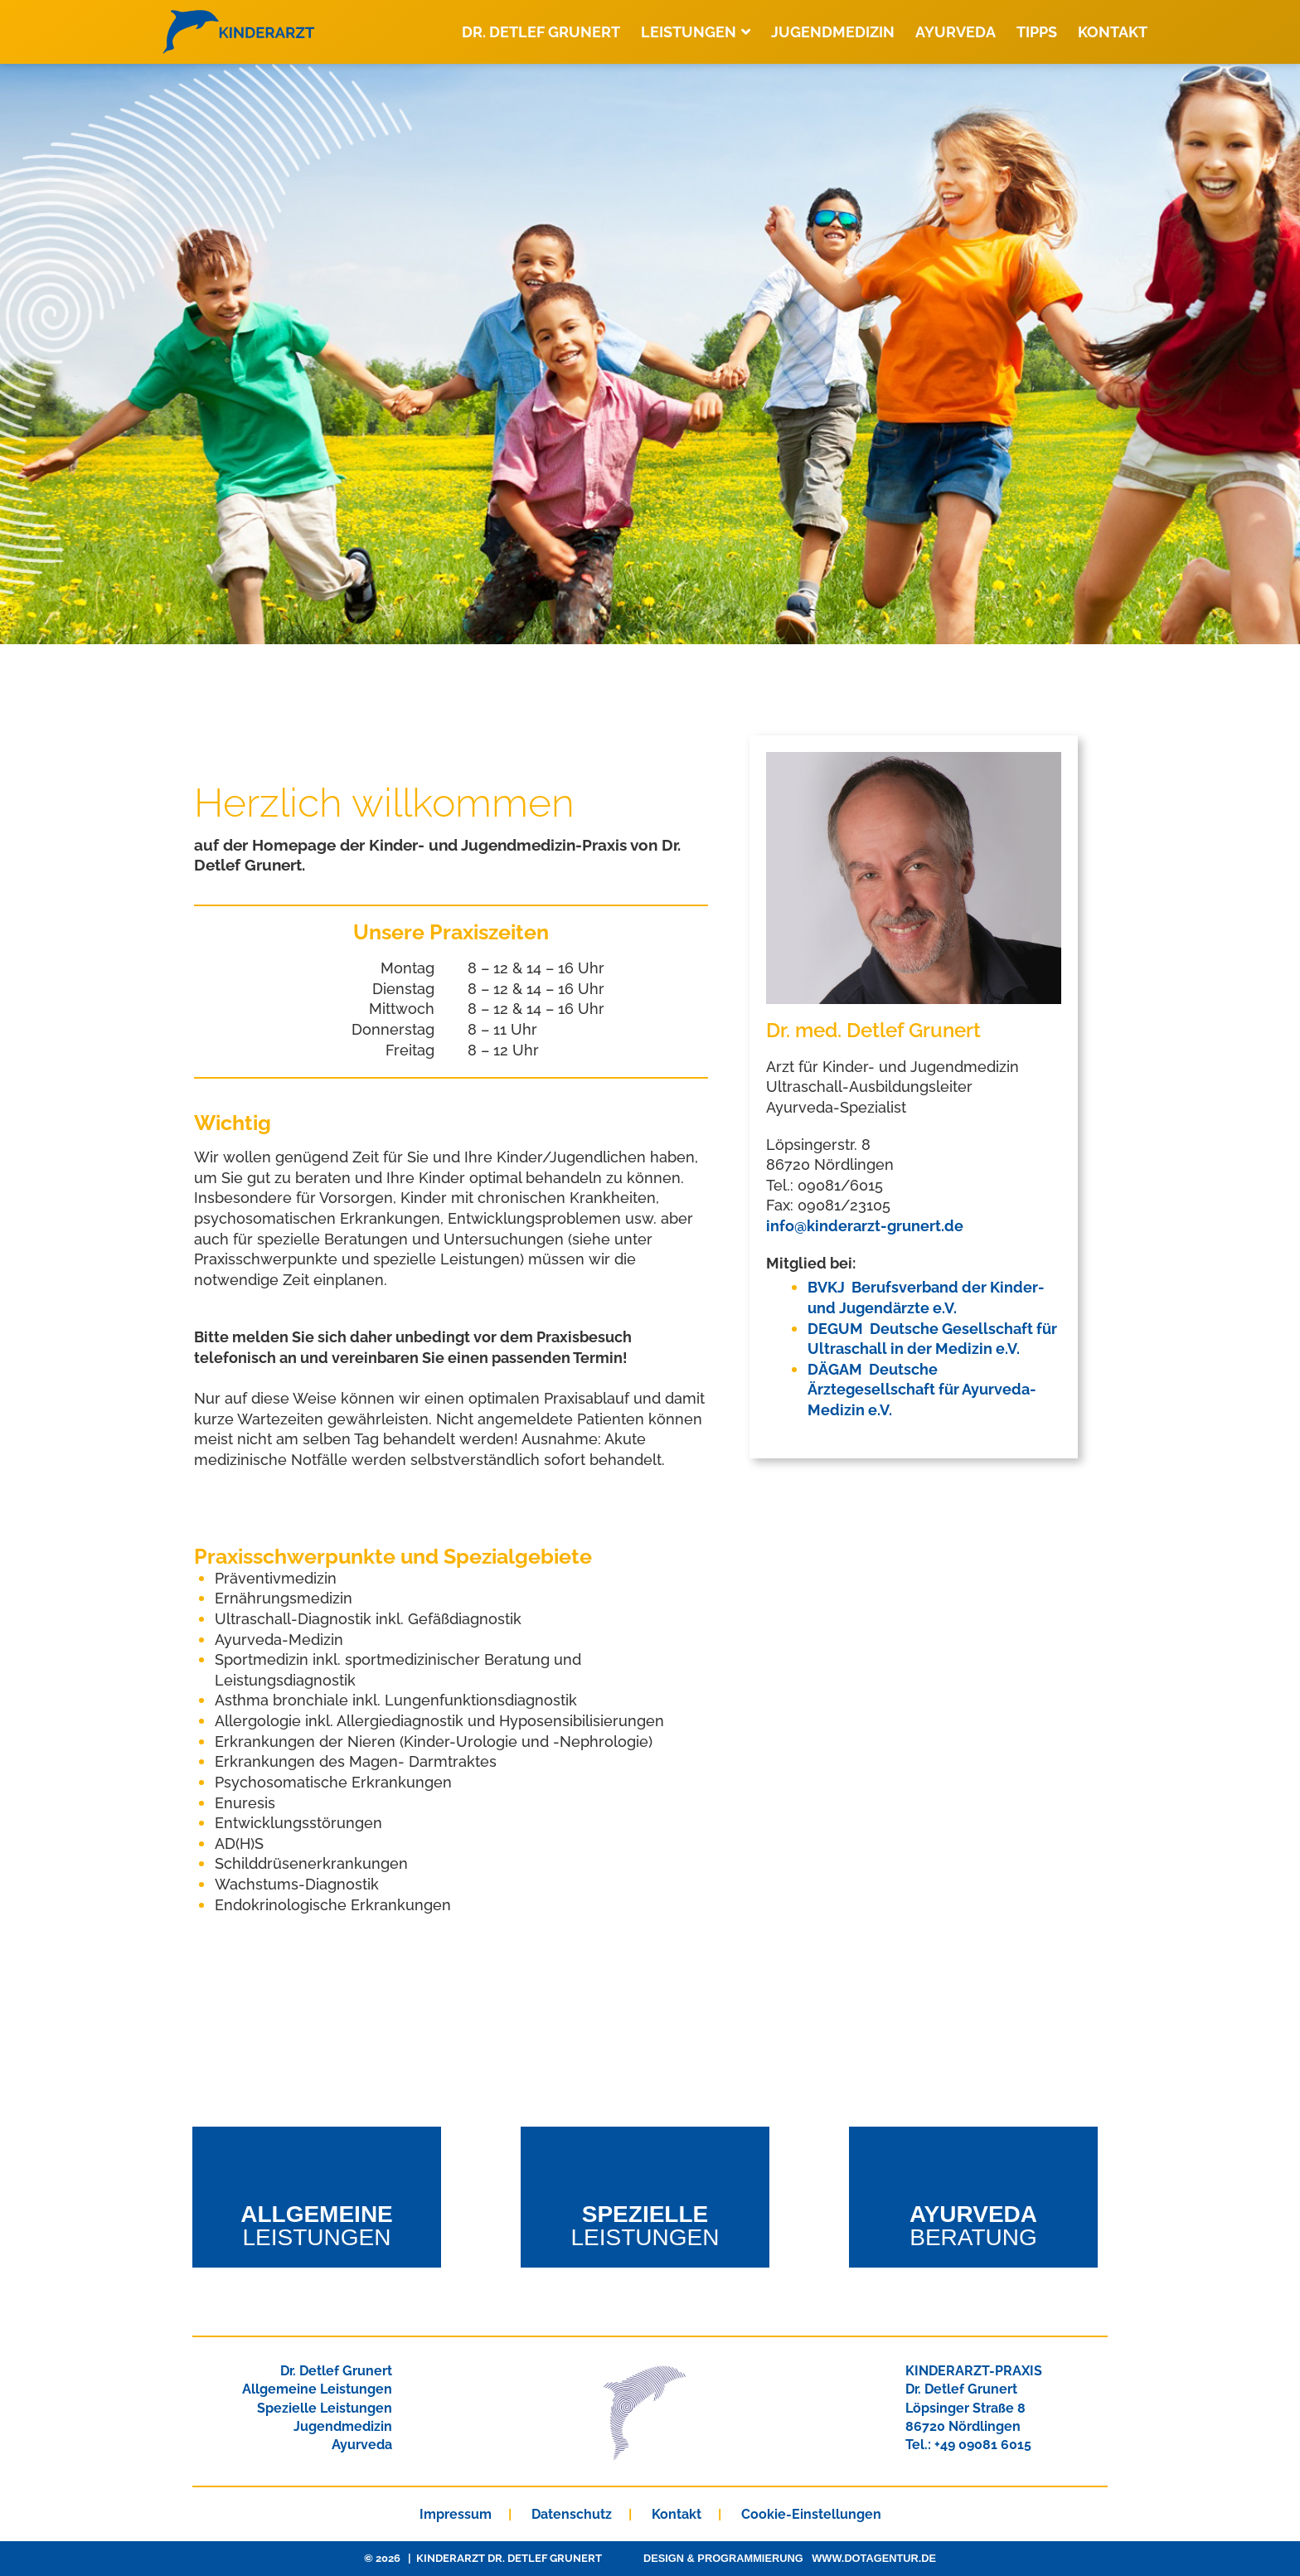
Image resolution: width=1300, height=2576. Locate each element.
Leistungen (695, 32)
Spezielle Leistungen (324, 2408)
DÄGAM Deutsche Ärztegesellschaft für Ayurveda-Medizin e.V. (922, 1390)
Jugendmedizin (833, 32)
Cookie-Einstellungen (811, 2514)
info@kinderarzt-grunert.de (864, 1226)
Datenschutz (571, 2514)
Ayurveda (955, 32)
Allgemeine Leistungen (317, 2389)
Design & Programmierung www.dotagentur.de (789, 2558)
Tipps (1036, 32)
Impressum (456, 2514)
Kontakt (1112, 32)
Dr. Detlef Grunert (541, 32)
